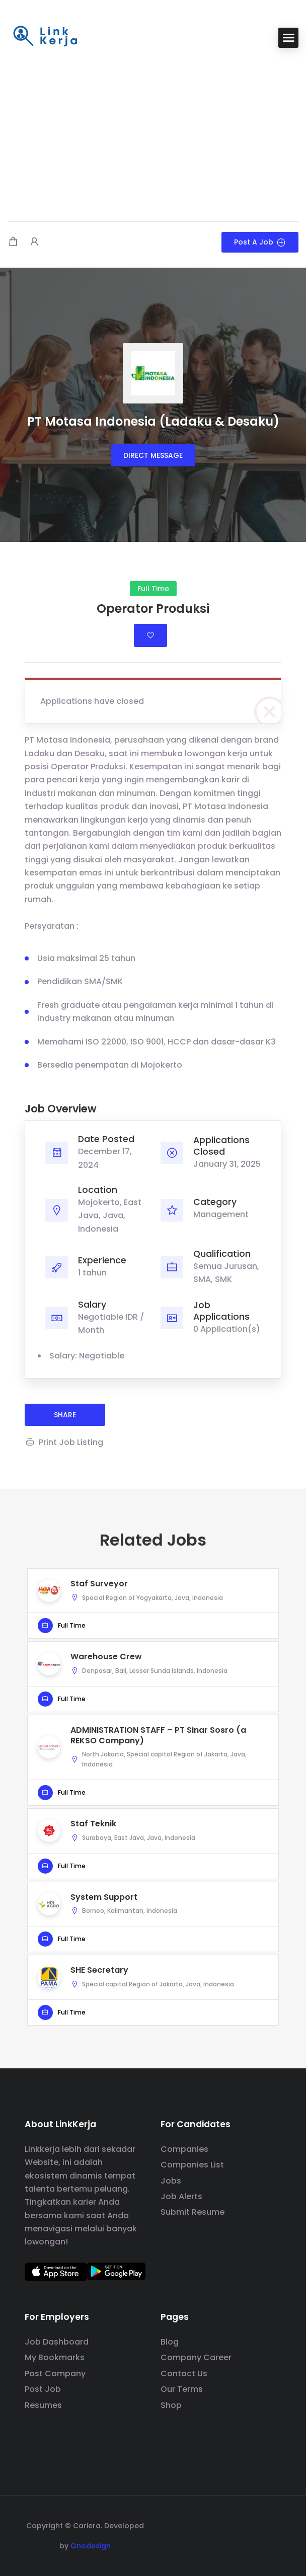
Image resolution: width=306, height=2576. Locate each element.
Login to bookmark (150, 635)
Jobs (171, 2181)
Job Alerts (181, 2196)
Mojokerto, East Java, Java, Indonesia (109, 1215)
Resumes (43, 2405)
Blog (170, 2342)
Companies (184, 2149)
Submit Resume (192, 2212)
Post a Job (260, 242)
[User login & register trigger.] (34, 242)
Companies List (192, 2164)
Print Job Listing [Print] (64, 1442)
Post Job (43, 2389)
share (65, 1415)
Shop (171, 2405)
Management (221, 1214)
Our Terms (182, 2389)
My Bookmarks (55, 2357)
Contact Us (184, 2373)
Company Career (196, 2357)
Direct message (153, 455)
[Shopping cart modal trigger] (13, 242)
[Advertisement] (153, 135)
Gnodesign (90, 2546)
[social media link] (272, 2524)
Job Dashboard (57, 2342)
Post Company (55, 2373)
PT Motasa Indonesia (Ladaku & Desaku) (153, 421)
